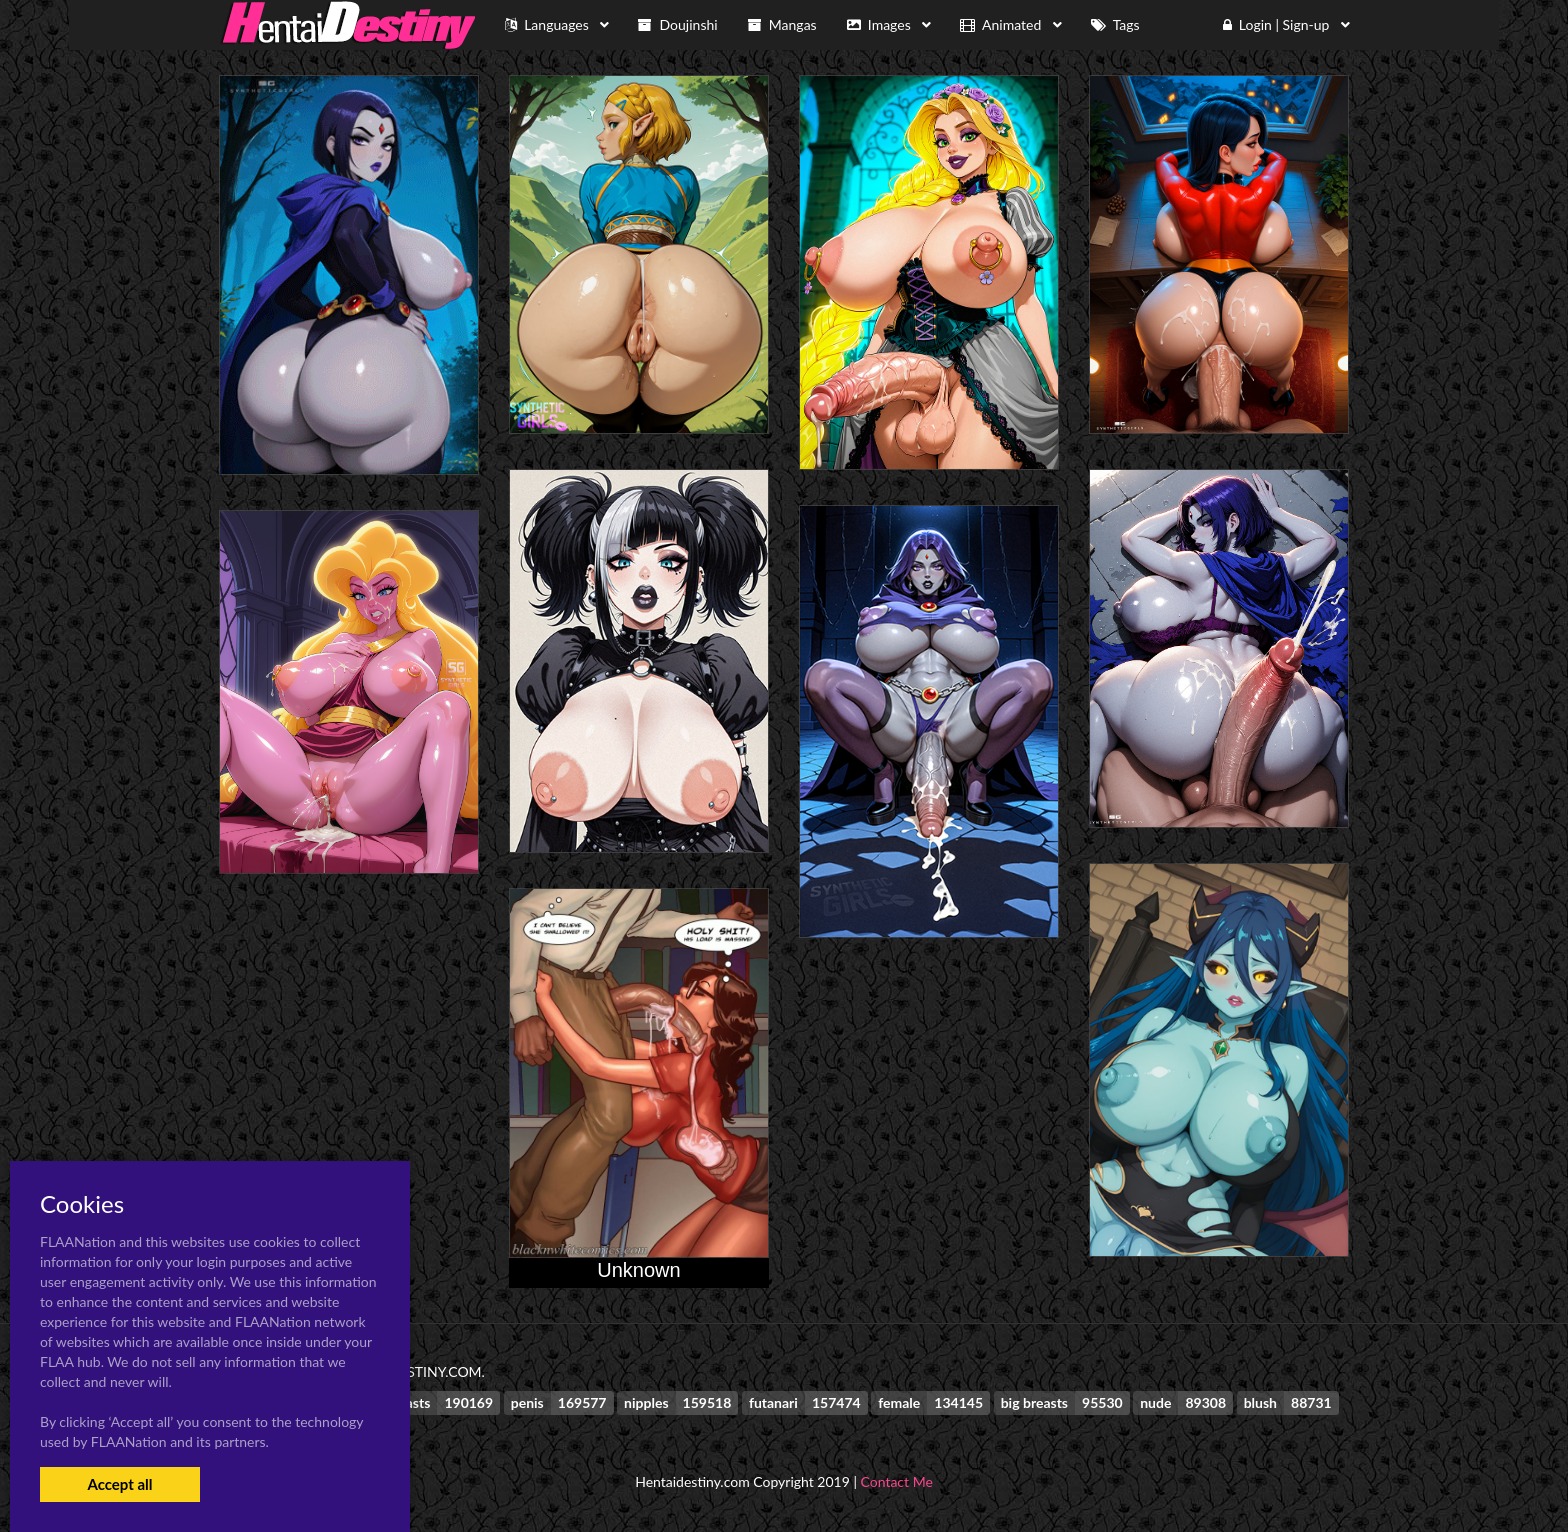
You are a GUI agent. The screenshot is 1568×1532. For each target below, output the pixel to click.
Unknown (638, 1270)
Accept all (119, 1484)
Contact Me (897, 1481)
